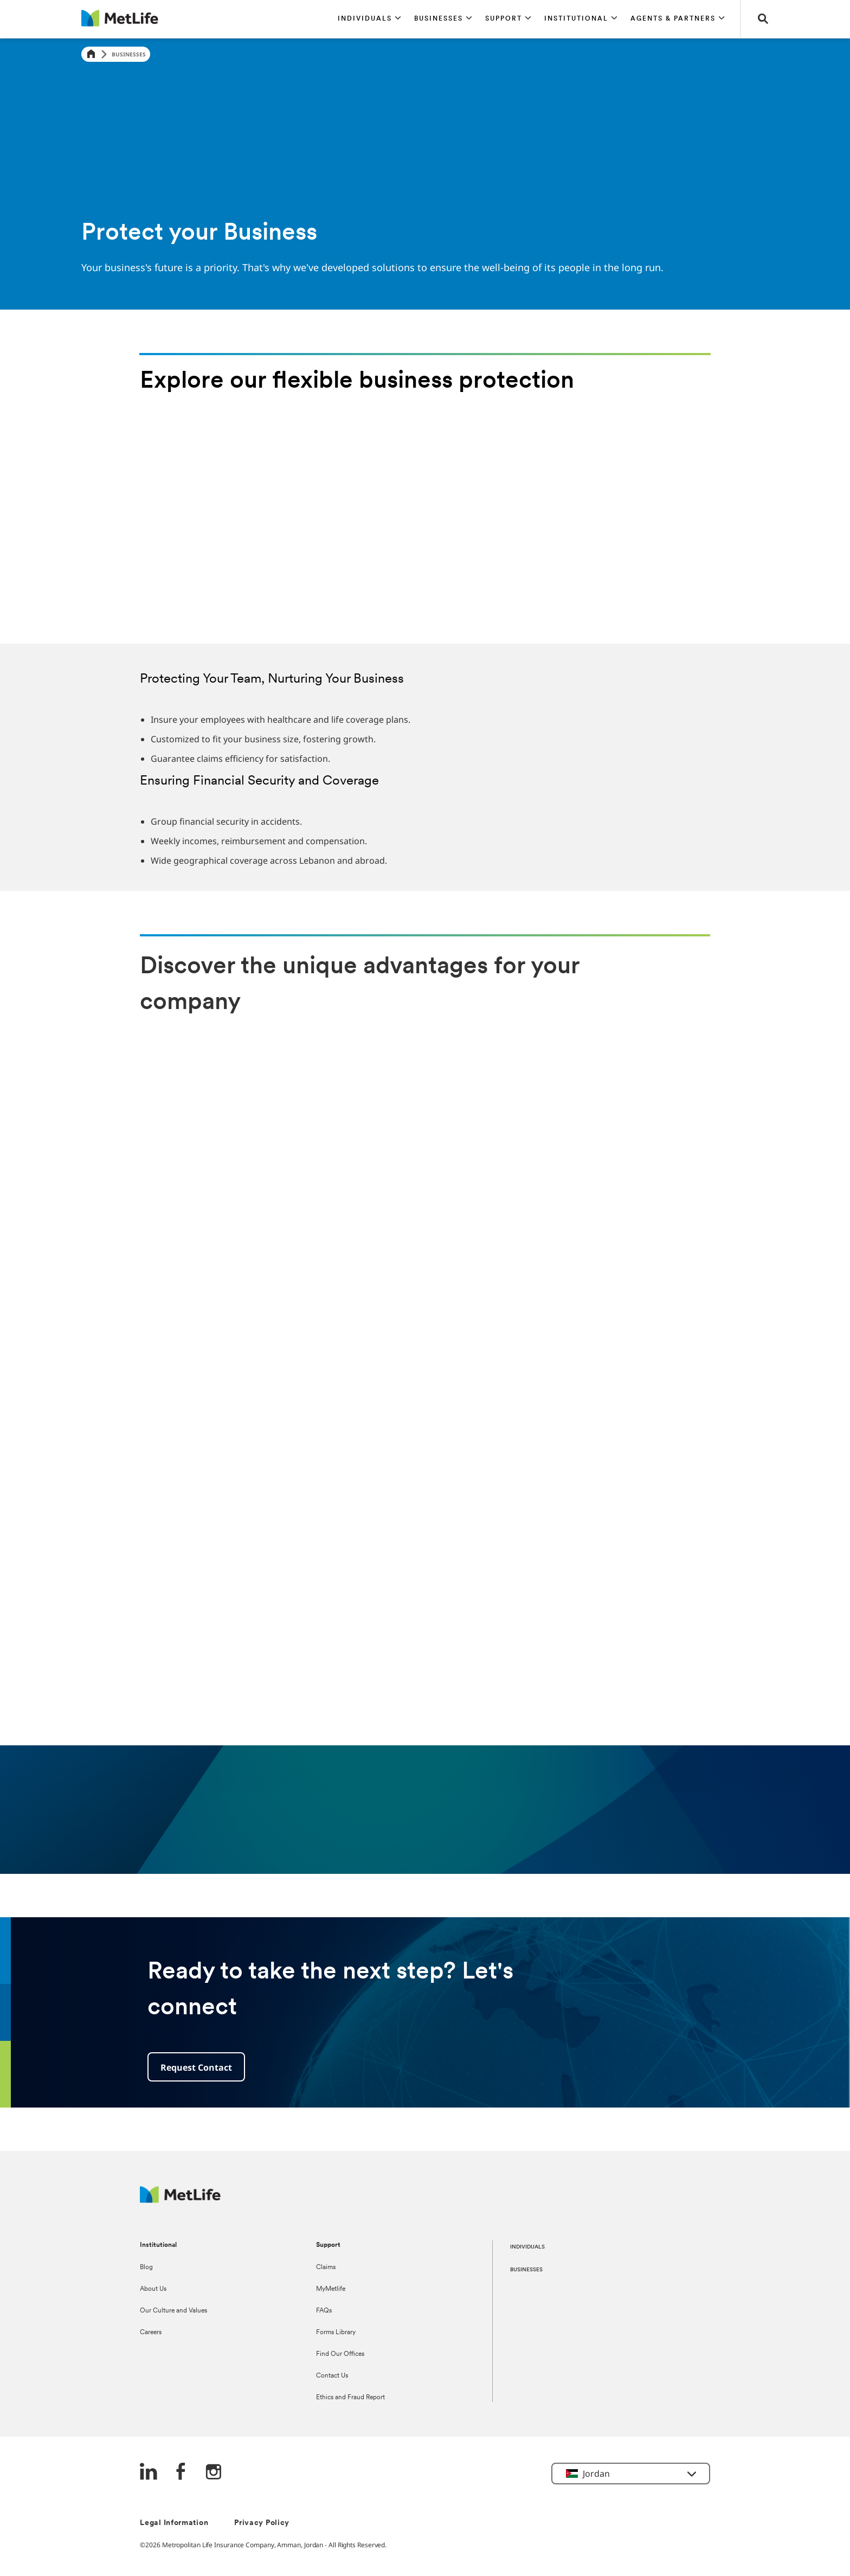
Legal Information (174, 2523)
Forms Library (336, 2332)
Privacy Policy (261, 2523)
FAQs (324, 2311)
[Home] (91, 54)
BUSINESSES (526, 2270)
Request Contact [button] (196, 2067)
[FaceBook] (181, 2473)
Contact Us (332, 2376)
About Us (153, 2289)
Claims (326, 2267)
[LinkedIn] (148, 2473)
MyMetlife (330, 2289)
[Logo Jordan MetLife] (180, 2200)
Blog (146, 2267)
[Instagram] (213, 2473)
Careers (151, 2332)
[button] (369, 19)
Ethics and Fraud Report (350, 2397)
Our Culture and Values (173, 2311)
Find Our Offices (340, 2354)
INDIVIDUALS (527, 2247)
